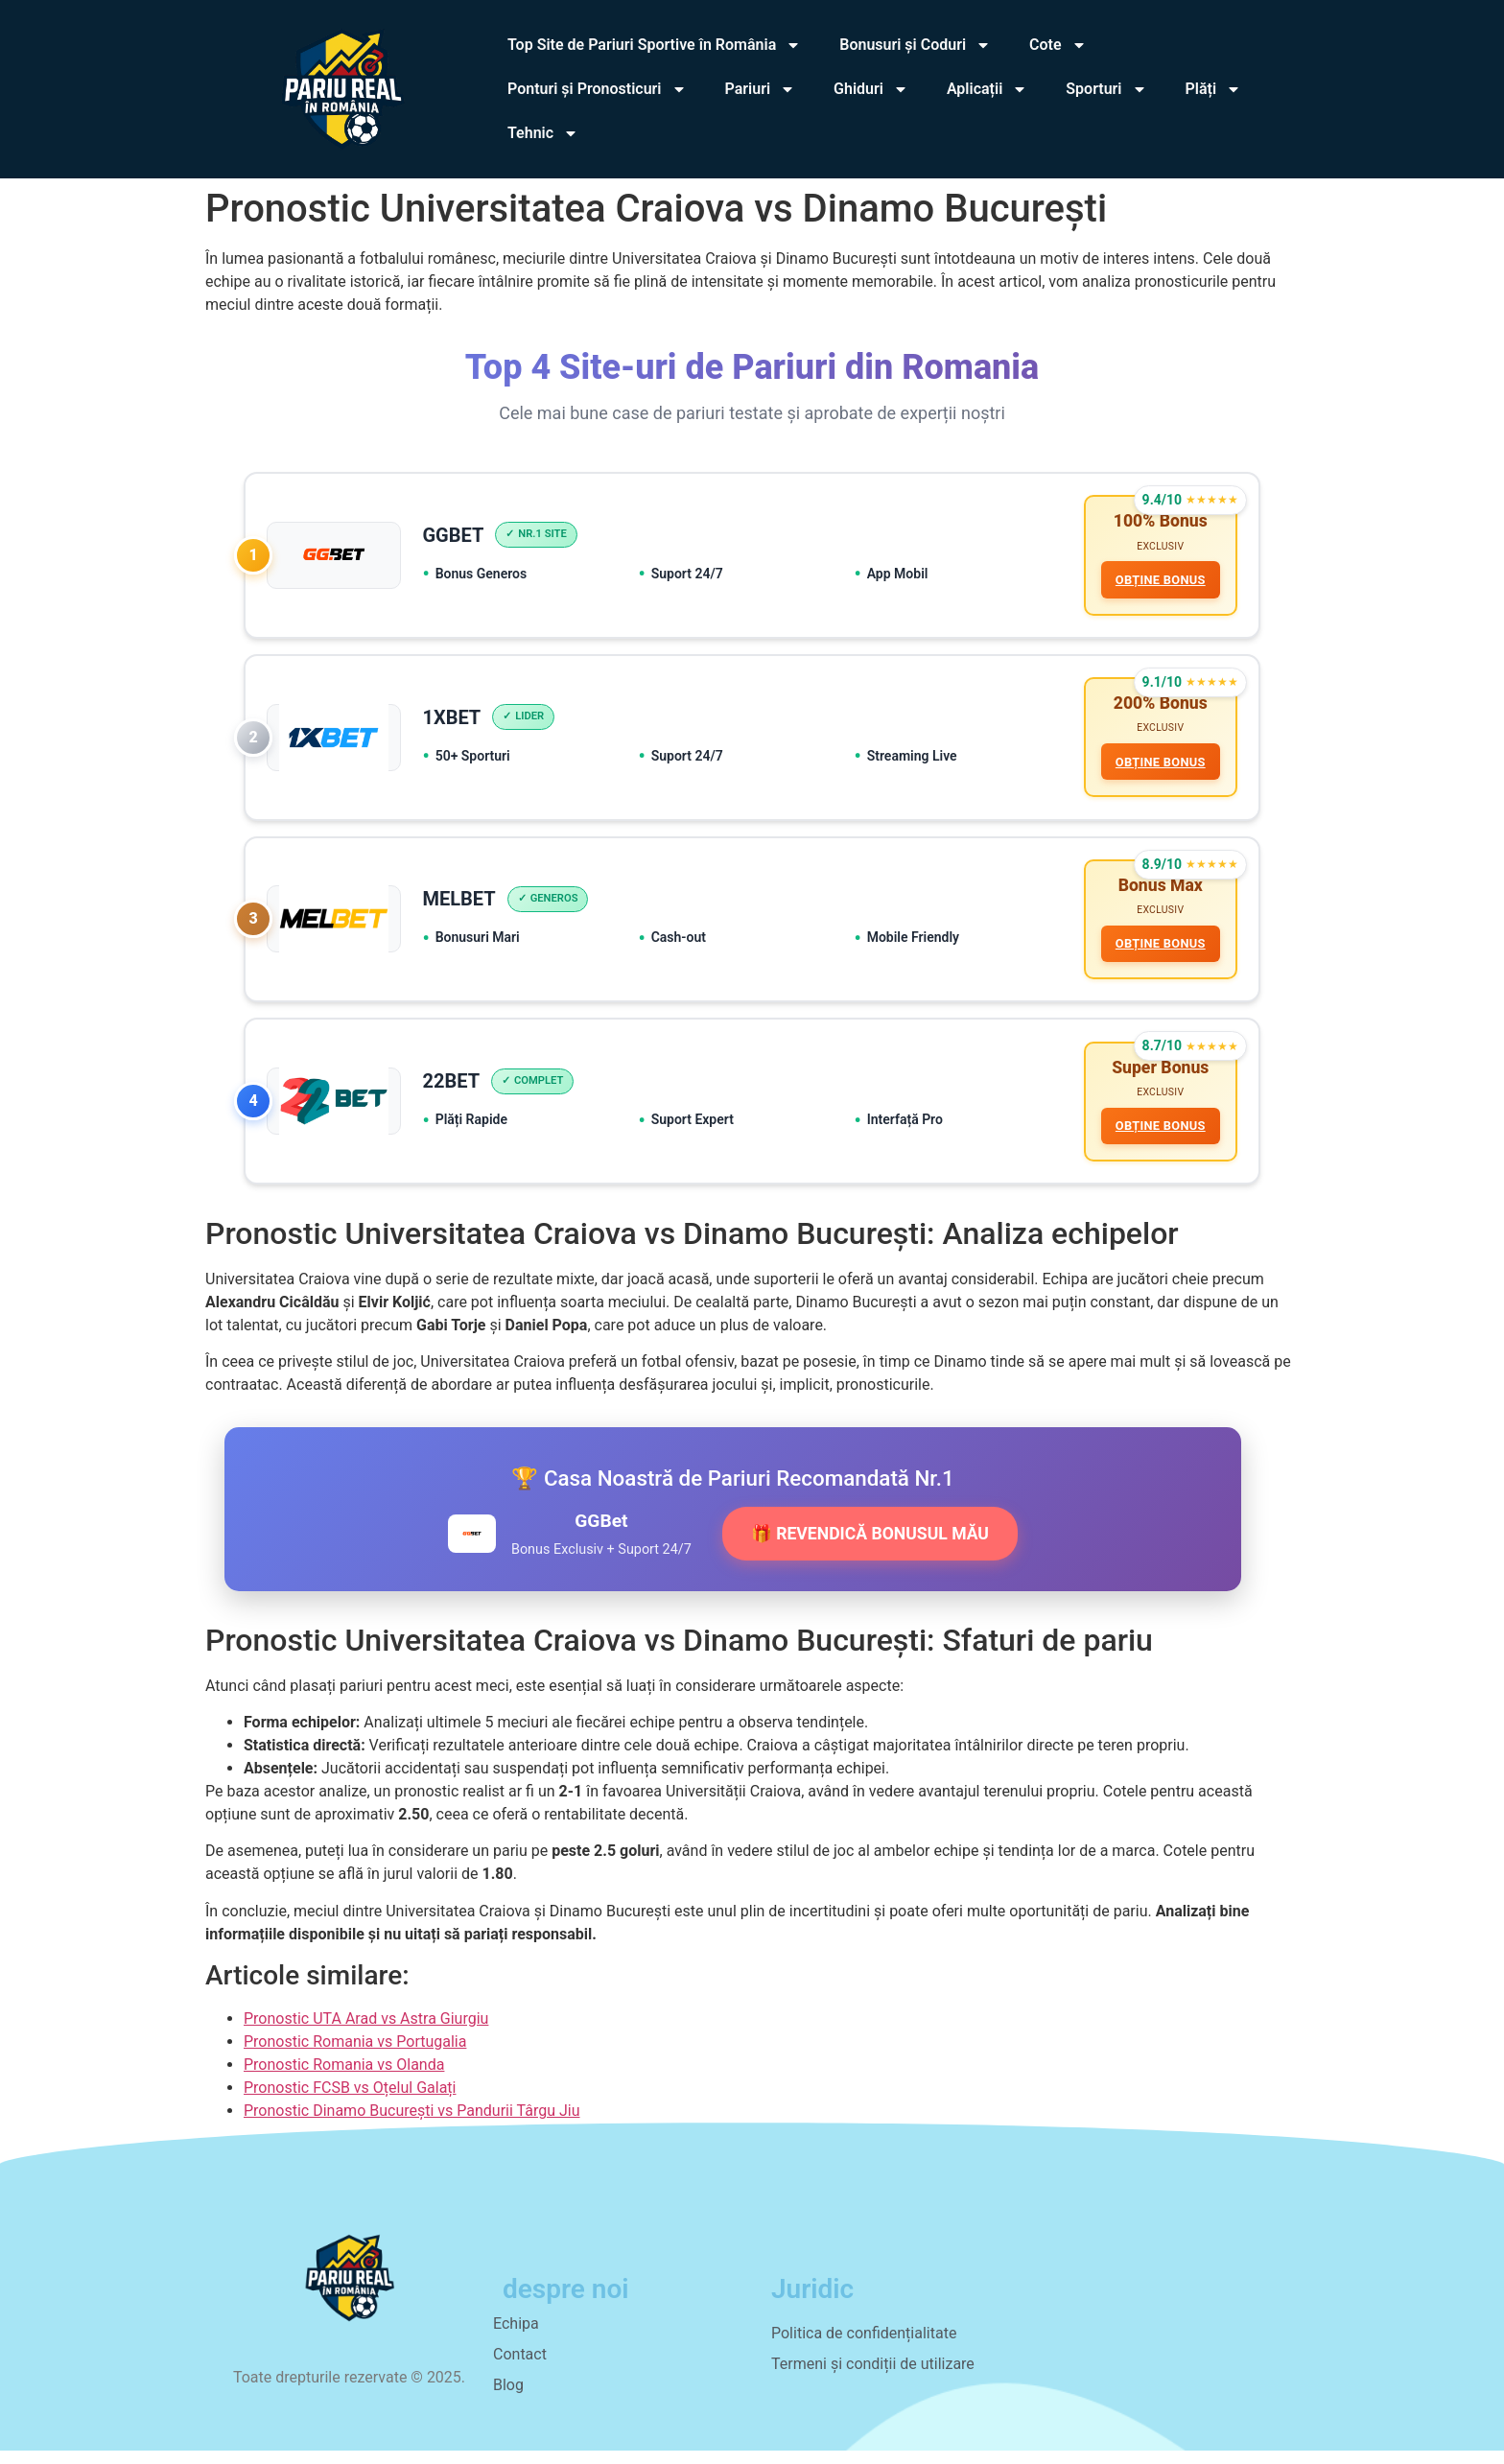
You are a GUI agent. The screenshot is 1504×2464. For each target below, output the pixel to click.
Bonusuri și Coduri (915, 45)
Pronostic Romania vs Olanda (344, 2078)
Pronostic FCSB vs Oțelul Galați (350, 2101)
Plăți (1214, 89)
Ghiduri (871, 89)
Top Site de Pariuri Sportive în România (654, 45)
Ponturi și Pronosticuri (597, 89)
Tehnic (542, 133)
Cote (1058, 45)
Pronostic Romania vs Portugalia (355, 2055)
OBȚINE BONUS (1159, 581)
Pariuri (760, 89)
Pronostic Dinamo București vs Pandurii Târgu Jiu (412, 2124)
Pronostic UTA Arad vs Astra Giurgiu (366, 2032)
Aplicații (987, 89)
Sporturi (1106, 89)
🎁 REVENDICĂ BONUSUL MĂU (870, 1547)
